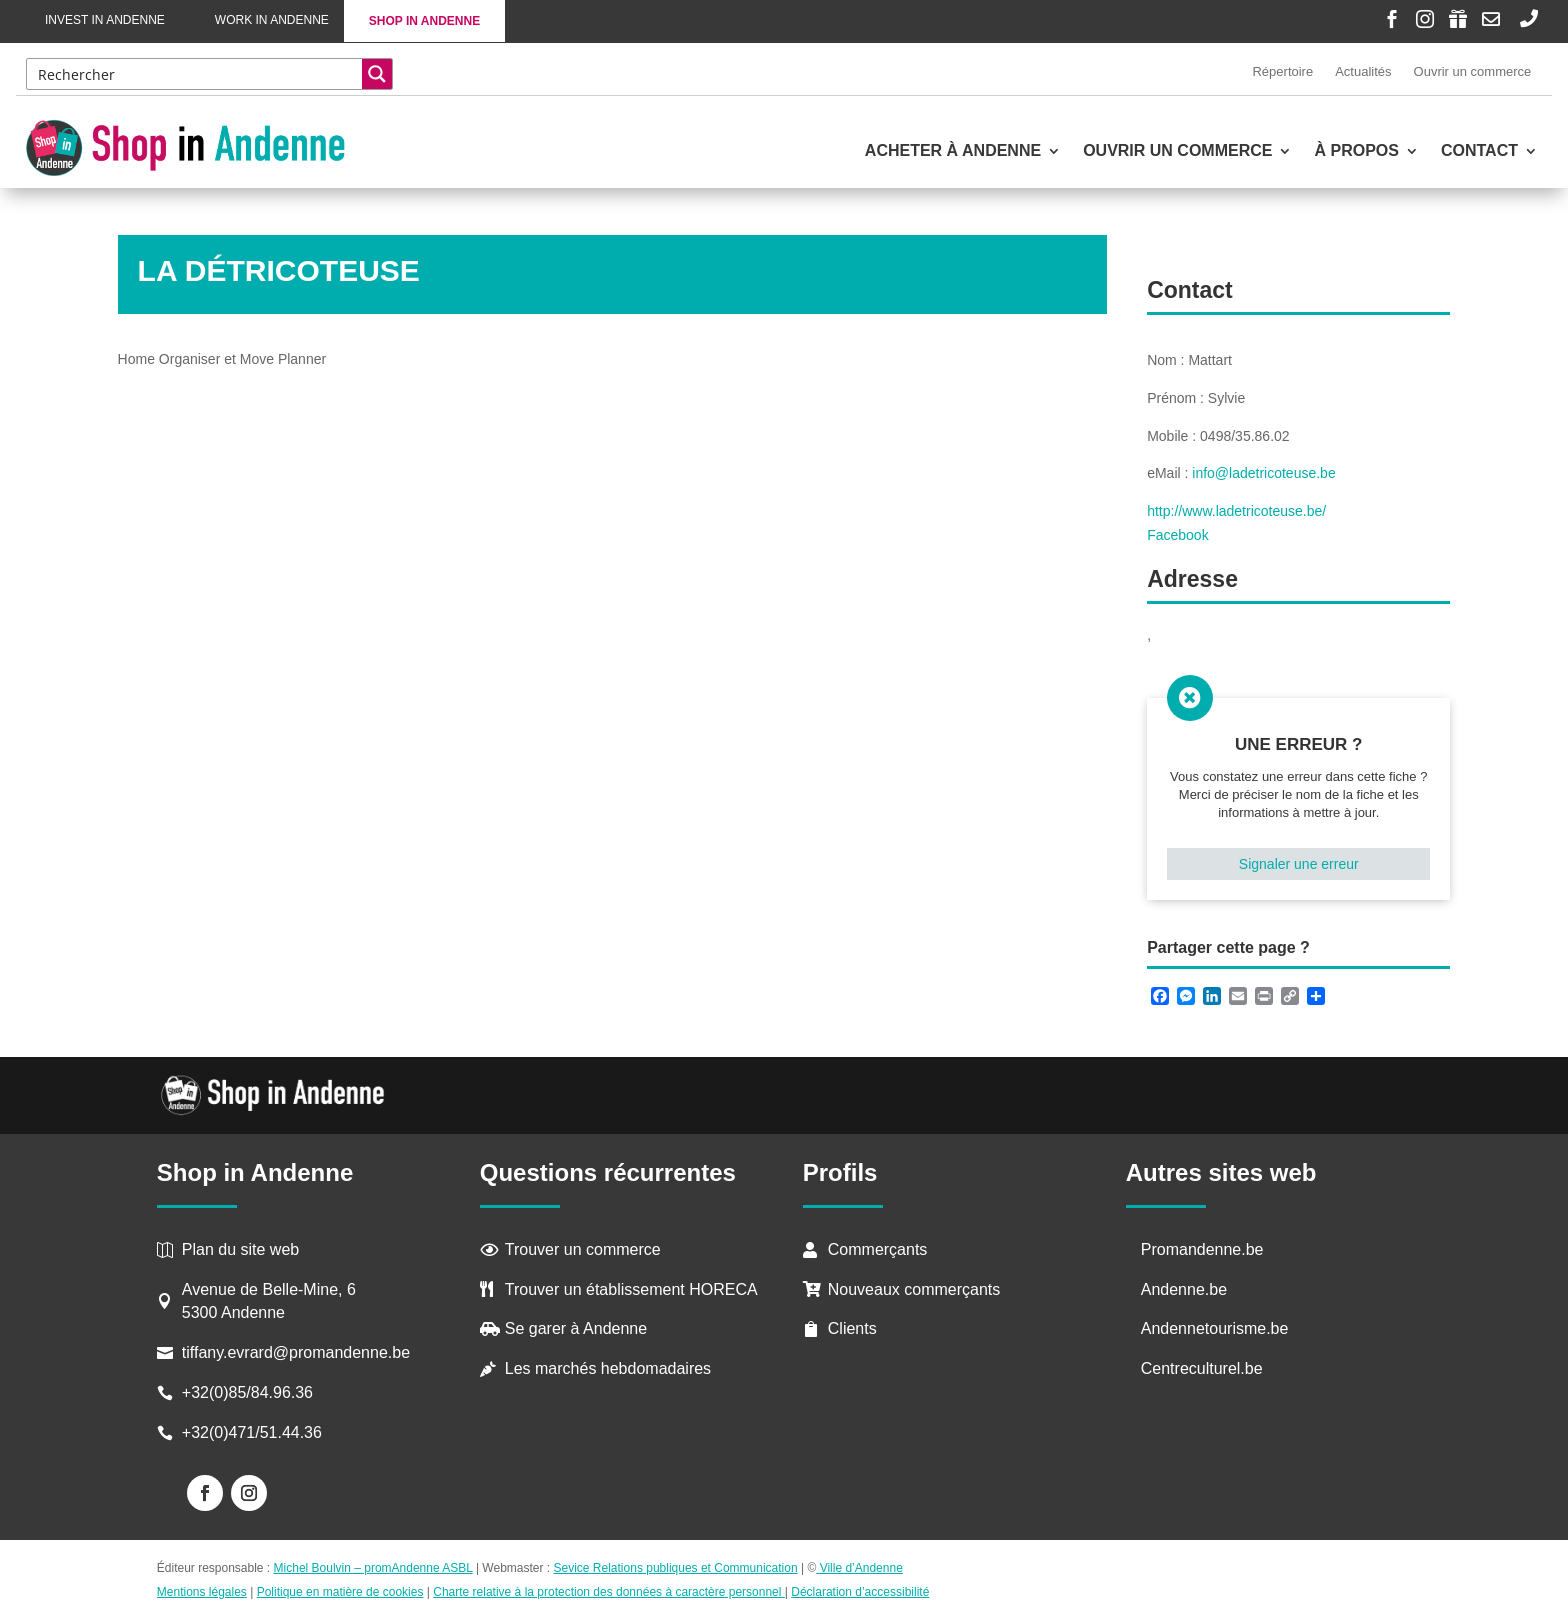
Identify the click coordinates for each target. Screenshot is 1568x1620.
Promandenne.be (1202, 1249)
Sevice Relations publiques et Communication (676, 1568)
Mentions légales (202, 1592)
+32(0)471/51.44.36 (254, 1432)
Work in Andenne (272, 20)
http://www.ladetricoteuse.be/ (1236, 511)
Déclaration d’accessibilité (860, 1592)
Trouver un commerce (583, 1249)
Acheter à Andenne (953, 151)
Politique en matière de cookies (340, 1592)
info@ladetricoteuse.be (1263, 473)
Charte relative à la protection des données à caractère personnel (609, 1592)
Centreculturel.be (1202, 1368)
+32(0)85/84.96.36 (247, 1392)
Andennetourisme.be (1215, 1328)
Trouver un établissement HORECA (631, 1289)
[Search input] (196, 74)
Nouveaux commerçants (914, 1289)
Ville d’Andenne (859, 1568)
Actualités (1363, 71)
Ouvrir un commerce (1473, 71)
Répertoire (1282, 71)
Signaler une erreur (1299, 864)
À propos (1356, 151)
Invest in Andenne (105, 20)
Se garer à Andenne (576, 1328)
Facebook (1177, 535)
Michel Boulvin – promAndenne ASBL (373, 1568)
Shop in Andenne (424, 21)
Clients (852, 1328)
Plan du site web (240, 1249)
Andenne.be (1184, 1289)
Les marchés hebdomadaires (608, 1368)
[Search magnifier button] (377, 74)
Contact (1479, 151)
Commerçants (878, 1249)
